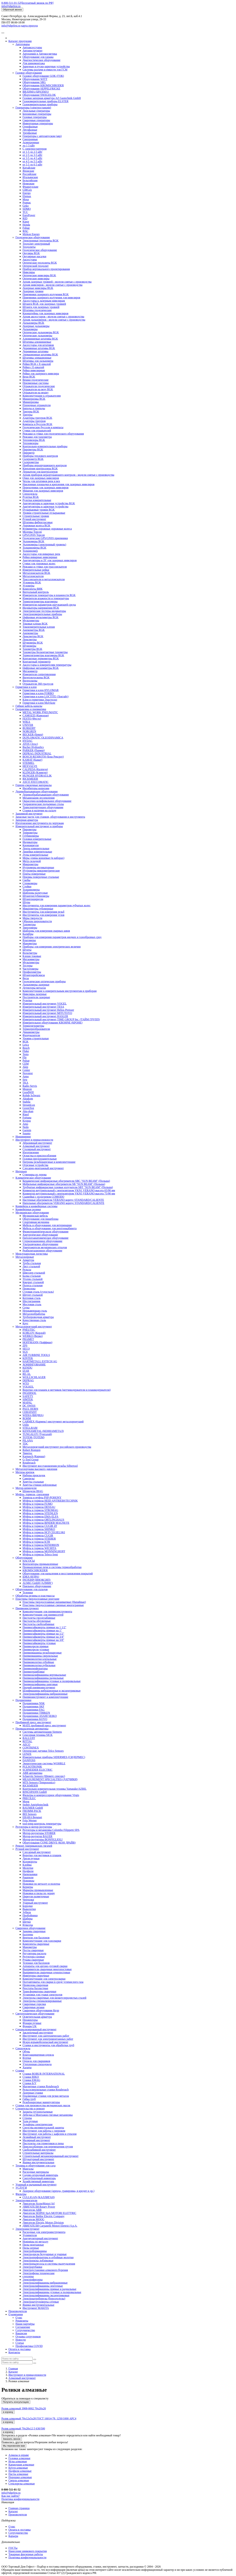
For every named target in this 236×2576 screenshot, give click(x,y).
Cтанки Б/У (29, 2083)
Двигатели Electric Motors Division (43, 2222)
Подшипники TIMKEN (36, 1712)
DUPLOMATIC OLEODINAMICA (43, 737)
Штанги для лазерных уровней (41, 307)
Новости (20, 2339)
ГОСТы (12, 2547)
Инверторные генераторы (38, 123)
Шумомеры (29, 645)
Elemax (27, 196)
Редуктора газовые (34, 1956)
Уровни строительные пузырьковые (44, 512)
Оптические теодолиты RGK (40, 262)
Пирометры (29, 829)
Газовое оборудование (28, 72)
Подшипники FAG (34, 1709)
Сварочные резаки (33, 2007)
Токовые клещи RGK (35, 623)
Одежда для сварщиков (36, 2061)
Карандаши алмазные (21, 2464)
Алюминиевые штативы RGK (40, 338)
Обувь (26, 2051)
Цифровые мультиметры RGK (40, 617)
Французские (30, 186)
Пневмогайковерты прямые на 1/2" (43, 1633)
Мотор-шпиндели (26, 1487)
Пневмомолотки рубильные (39, 1665)
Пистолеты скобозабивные (38, 1624)
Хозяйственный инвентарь (38, 2181)
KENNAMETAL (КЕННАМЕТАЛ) (43, 1431)
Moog (26, 1801)
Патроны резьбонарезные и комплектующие (49, 1161)
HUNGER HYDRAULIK (37, 775)
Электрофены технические (39, 2273)
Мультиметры (31, 620)
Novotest (28, 1073)
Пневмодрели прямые (36, 1646)
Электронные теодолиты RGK (41, 240)
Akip (25, 1066)
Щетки (27, 1921)
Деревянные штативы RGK (39, 348)
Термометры (30, 832)
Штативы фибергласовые (38, 522)
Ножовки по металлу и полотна (41, 1883)
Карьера (13, 2535)
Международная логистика (31, 1253)
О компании (15, 2314)
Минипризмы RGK (34, 398)
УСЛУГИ (21, 2187)
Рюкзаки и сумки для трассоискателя (45, 566)
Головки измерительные (37, 838)
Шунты (27, 949)
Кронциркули (31, 845)
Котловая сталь (32, 1298)
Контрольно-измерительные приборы (45, 446)
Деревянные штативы (35, 351)
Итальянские (30, 177)
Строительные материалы (38, 2152)
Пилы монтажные (33, 2244)
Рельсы (27, 1269)
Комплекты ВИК (33, 588)
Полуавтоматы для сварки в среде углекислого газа (53, 1981)
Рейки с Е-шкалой (33, 367)
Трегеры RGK (31, 411)
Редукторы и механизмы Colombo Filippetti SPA (51, 1829)
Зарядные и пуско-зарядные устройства (46, 66)
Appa (26, 1076)
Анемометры (30, 633)
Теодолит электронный (36, 243)
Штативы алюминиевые (37, 341)
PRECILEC (29, 1798)
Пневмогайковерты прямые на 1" (42, 1630)
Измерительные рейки (36, 569)
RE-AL (27, 1374)
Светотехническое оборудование (34, 2013)
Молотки (28, 1867)
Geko (26, 205)
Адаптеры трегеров (34, 421)
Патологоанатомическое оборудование (45, 1237)
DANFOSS (29, 1760)
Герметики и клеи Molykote (39, 702)
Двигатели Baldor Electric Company (43, 2216)
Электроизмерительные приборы (42, 614)
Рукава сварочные (33, 1959)
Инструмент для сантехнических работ (46, 2035)
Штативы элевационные (37, 357)
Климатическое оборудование (33, 1177)
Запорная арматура (26, 819)
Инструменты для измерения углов (43, 914)
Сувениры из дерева (34, 1174)
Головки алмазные (19, 2458)
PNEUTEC (29, 1329)
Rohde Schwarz (31, 1095)
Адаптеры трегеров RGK (37, 417)
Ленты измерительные (36, 848)
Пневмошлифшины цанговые (40, 1684)
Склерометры (31, 462)
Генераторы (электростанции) (33, 107)
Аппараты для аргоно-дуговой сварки (45, 1966)
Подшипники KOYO (35, 1719)
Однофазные (30, 126)
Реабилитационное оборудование (42, 1250)
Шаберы (28, 1918)
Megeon (27, 1089)
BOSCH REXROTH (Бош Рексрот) (43, 756)
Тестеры (28, 965)
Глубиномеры (31, 835)
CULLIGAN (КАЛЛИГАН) (39, 2197)
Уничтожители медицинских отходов (45, 1247)
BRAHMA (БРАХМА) (36, 91)
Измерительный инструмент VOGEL (45, 1003)
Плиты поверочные (34, 873)
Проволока (29, 1288)
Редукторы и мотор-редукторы (33, 1826)
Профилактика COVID (29, 2346)
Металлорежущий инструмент (33, 1326)
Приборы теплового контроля (40, 455)
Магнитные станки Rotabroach (41, 2086)
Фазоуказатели (31, 1035)
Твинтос (27, 1453)
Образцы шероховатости (37, 921)
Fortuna (27, 1117)
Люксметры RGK (33, 636)
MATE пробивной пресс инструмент (44, 1725)
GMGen (27, 189)
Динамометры (31, 1032)
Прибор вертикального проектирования (46, 269)
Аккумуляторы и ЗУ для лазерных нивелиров (50, 560)
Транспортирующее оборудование (43, 807)
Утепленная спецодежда (37, 2064)
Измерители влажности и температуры (46, 598)
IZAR (26, 1370)
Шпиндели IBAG (33, 1491)
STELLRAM (30, 1427)
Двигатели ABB (32, 2209)
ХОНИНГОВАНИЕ (34, 1364)
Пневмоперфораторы (35, 1668)
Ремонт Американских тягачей (33, 1845)
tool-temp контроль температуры (42, 1823)
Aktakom (28, 1098)
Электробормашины (35, 2251)
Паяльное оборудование (37, 1586)
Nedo (26, 1127)
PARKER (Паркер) (34, 750)
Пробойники (30, 1915)
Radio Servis (30, 1085)
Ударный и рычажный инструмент (35, 2184)
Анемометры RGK (34, 629)
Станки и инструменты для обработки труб (48, 2045)
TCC (25, 212)
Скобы (26, 880)
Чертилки (28, 1899)
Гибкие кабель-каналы (28, 705)
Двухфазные (30, 129)
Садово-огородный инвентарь (40, 2175)
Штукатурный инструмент (38, 2159)
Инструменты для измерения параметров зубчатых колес (56, 905)
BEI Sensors (30, 1814)
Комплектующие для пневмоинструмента (47, 1611)
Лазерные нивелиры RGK (38, 288)
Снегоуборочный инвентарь (39, 2178)
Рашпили (28, 1877)
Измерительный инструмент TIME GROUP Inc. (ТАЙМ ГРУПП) (61, 1019)
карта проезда (29, 25)
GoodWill (28, 1092)
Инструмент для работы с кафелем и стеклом (50, 2133)
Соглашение (22, 2327)
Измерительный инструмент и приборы (39, 826)
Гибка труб (29, 2099)
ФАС (25, 231)
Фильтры (20, 2194)
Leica (26, 1044)
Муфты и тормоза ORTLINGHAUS (43, 1519)
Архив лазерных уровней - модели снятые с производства (57, 281)
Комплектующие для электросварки (44, 1978)
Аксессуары (30, 259)
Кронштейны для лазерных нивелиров (45, 313)
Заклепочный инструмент (38, 2032)
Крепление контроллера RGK (40, 468)
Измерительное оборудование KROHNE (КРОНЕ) (52, 1022)
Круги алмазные (18, 2467)
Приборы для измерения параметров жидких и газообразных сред (62, 937)
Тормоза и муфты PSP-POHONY (42, 1497)
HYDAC (28, 740)
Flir (25, 1057)
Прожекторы (30, 2019)
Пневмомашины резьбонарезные (42, 1652)
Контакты (14, 2352)
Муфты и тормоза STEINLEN (40, 1513)
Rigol (26, 1114)
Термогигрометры (33, 1025)
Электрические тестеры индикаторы (44, 610)
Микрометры (30, 864)
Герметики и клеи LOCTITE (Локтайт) (45, 696)
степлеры (28, 2276)
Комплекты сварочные (36, 1943)
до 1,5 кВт (29, 145)
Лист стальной (31, 1266)
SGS (25, 1351)
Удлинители (30, 2235)
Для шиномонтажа (34, 63)
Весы (26, 978)
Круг (25, 1323)
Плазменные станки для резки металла (46, 2095)
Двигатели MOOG (33, 2219)
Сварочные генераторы (36, 120)
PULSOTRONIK (32, 1766)
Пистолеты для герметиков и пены (43, 2143)
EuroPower (29, 215)
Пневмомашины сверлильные (40, 1655)
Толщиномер (30, 550)
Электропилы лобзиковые (38, 2260)
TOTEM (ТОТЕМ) (33, 1437)
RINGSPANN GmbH (35, 1791)
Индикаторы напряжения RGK (41, 607)
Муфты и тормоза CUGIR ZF (40, 1525)
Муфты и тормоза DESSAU (39, 1506)
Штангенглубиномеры (36, 895)
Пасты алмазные (18, 2474)
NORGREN (29, 731)
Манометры (30, 943)
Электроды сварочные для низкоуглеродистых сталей (54, 1997)
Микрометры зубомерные (38, 908)
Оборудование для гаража (38, 56)
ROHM (27, 1418)
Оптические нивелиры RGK (39, 275)
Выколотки (29, 1909)
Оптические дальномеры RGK (41, 332)
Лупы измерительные (35, 854)
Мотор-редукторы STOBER (39, 1833)
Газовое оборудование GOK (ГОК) (43, 75)
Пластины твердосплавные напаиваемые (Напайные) (54, 1601)
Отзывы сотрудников (28, 2336)
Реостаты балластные (35, 1988)
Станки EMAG (31, 2080)
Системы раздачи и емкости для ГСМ (45, 69)
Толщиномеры (31, 889)
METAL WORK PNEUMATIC (40, 712)
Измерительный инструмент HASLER (45, 1016)
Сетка (26, 1307)
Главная (13, 2368)
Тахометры (29, 924)
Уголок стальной (33, 1279)
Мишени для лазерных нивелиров (43, 490)
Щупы (26, 902)
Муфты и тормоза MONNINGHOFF (44, 1551)
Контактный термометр (37, 661)
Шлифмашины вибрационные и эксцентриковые (52, 1690)
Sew (25, 1079)
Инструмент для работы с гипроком (44, 2130)
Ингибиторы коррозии (36, 788)
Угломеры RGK (32, 582)
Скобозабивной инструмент (39, 2149)
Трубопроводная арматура (38, 1317)
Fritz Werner (30, 1820)
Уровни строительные (36, 1038)
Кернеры (28, 1886)
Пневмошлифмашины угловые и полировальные (52, 1681)
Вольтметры (30, 952)
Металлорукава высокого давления (36, 1469)
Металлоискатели (33, 576)
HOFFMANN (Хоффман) (37, 1342)
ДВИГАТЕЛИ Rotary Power (39, 2206)
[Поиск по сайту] (17, 2359)
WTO (26, 1383)
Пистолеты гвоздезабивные (39, 1617)
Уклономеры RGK (33, 541)
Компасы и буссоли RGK (37, 424)
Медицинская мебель (35, 1215)
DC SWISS (29, 1405)
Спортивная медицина (36, 1222)
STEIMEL (28, 762)
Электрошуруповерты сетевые (41, 2301)
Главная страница (19, 2508)
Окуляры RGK (31, 253)
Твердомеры (30, 927)
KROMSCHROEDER (35, 1570)
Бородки (28, 1905)
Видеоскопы (30, 680)
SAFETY (28, 1396)
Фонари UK (30, 2026)
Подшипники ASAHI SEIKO (40, 1715)
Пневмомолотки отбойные (38, 1662)
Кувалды (28, 1924)
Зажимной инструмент (29, 813)
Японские (28, 170)
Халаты (27, 2067)
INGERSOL (29, 1393)
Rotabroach (29, 1462)
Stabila (26, 1101)
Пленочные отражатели (37, 405)
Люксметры (30, 639)
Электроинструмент (27, 2228)
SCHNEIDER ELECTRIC (37, 1769)
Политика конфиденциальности (20, 2499)
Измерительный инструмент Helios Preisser (48, 1009)
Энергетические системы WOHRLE (44, 1763)
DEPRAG (28, 1380)
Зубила (27, 1912)
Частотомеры (30, 968)
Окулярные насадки (34, 256)
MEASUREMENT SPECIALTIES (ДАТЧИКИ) (50, 1779)
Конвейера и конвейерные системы (36, 1206)
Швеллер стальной (34, 1272)
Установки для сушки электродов (42, 1994)
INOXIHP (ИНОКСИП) (37, 1579)
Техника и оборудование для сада (35, 2165)
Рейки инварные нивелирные (40, 557)
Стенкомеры (30, 883)
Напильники (30, 1874)
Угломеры (28, 585)
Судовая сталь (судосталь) (38, 1291)
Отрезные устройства (35, 1165)
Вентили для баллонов (36, 1937)
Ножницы (28, 1880)
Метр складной (32, 861)
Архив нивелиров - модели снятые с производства (52, 284)
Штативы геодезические (37, 310)
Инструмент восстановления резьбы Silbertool (50, 1465)
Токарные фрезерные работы (25, 2554)
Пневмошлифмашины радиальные (43, 1677)
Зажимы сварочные (34, 1931)
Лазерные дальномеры (36, 326)
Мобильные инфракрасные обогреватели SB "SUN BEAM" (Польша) (64, 1184)
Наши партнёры (24, 2323)
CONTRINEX (31, 1747)
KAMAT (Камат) (32, 759)
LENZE (27, 1753)
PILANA (28, 1440)
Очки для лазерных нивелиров (41, 478)
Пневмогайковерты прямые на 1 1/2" (44, 1627)
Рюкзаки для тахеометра (37, 436)
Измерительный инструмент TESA (43, 1006)
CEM (26, 1063)
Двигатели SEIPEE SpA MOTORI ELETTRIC (49, 2213)
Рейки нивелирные (34, 370)
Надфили (28, 1871)
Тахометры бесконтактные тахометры (45, 652)
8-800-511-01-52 (11, 2)
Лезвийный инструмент (37, 2137)
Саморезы (28, 1478)
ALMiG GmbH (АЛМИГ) (38, 1582)
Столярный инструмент (37, 1149)
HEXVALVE (30, 766)
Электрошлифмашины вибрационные (45, 1693)
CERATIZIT (30, 1412)
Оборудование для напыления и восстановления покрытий (58, 1573)
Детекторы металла (34, 987)
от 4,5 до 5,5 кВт (32, 161)
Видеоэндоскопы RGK (36, 677)
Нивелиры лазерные (35, 994)
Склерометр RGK (33, 459)
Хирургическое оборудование (40, 1234)
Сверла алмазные (18, 2480)
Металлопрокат (24, 1256)
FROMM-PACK (32, 1810)
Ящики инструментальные (38, 2162)
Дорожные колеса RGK (36, 525)
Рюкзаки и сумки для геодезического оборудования (53, 433)
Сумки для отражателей (37, 430)
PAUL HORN (30, 1408)
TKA (25, 1082)
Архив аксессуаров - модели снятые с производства (53, 316)
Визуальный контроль (36, 591)
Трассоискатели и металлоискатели (44, 579)
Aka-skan (28, 1111)
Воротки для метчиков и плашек (42, 1855)
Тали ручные (30, 2121)
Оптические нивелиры (36, 278)
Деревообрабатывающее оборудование (46, 794)
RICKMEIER (30, 778)
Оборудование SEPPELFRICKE (41, 88)
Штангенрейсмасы (34, 975)
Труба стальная (32, 1263)
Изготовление (31, 1152)
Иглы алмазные (17, 2461)
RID (25, 218)
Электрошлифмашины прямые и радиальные (49, 2289)
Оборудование (24, 1557)
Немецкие (28, 183)
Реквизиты (21, 2320)
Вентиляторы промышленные (40, 1563)
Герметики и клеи (26, 686)
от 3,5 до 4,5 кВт (32, 158)
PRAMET (28, 1339)
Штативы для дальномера (38, 360)
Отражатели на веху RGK (38, 389)
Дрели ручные (31, 1858)
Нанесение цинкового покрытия (27, 2551)
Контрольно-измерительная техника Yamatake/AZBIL (55, 1788)
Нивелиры (29, 272)
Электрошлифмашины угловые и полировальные (52, 2292)
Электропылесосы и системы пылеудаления (49, 2263)
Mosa (26, 199)
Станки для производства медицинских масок (42, 2105)
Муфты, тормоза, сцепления (32, 1494)
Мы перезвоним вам (14, 2445)
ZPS (25, 1345)
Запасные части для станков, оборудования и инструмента (50, 816)
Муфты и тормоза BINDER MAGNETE (46, 1522)
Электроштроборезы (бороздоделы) (44, 2298)
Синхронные (30, 139)
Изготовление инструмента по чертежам (39, 823)
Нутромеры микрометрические (41, 870)
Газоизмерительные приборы (40, 104)
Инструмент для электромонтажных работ (48, 2038)
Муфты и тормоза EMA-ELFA (40, 1516)
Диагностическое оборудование (41, 60)
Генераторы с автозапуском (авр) (42, 136)
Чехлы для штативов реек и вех (41, 481)
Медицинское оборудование (32, 1212)
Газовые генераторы (35, 117)
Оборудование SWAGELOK (39, 94)
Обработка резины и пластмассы (35, 1595)
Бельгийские (30, 180)
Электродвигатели (26, 2200)
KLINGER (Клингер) (35, 772)
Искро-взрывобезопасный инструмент (45, 2042)
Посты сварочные (33, 1950)
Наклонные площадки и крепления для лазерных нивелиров (59, 484)
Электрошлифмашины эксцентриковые (46, 2295)
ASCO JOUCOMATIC (36, 781)
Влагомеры (29, 940)
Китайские (29, 167)
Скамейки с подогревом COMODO (43, 1196)
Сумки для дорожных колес (39, 563)
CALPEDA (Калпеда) (35, 769)
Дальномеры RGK (33, 322)
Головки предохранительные (40, 1158)
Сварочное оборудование (30, 1928)
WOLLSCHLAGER (34, 1377)
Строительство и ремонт (30, 2108)
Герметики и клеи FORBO (38, 693)
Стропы (27, 2118)
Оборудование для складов (31, 1589)
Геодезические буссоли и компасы (43, 427)
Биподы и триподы (34, 408)
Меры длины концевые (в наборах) (43, 857)
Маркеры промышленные (38, 1890)
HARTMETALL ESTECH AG (40, 1361)
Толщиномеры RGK (34, 547)
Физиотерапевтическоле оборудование (45, 1231)
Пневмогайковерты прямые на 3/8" (43, 1639)
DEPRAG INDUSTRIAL (37, 753)
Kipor (26, 221)
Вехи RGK (29, 376)
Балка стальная (32, 1275)
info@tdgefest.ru (10, 6)
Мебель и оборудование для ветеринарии (47, 1225)
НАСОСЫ (29, 1560)
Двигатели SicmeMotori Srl (39, 2203)
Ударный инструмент (35, 1902)
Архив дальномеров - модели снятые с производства (54, 319)
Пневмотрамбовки (34, 1671)
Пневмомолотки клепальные (40, 1658)
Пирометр (28, 452)
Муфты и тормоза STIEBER (39, 1538)
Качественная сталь (34, 1320)
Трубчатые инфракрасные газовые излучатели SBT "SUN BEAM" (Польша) (68, 1187)
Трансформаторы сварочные (39, 1991)
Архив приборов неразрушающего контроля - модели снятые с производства (68, 474)
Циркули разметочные (36, 1896)
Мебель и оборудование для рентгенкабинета (50, 1228)
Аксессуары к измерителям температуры (47, 664)
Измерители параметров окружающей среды (49, 604)
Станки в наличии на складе (39, 810)
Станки (19, 2070)
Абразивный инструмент (37, 1142)
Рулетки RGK (31, 496)
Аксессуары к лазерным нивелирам (44, 300)
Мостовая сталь (32, 1304)
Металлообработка (34, 1313)
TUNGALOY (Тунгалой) (37, 1434)
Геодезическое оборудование (32, 237)
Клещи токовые (32, 956)
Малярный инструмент (36, 2140)
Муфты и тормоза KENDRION (41, 1544)
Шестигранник (31, 1301)
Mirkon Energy (31, 234)
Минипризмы (31, 402)
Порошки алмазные (20, 2477)
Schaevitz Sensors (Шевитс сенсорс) (44, 1776)
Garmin (27, 1130)
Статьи (19, 2342)
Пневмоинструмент (27, 1608)
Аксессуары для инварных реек (41, 553)
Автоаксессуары (32, 47)
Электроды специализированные (42, 2000)
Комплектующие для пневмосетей (43, 1614)
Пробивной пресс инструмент (33, 1722)
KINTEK (28, 1358)
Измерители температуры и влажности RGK (49, 595)
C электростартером (35, 148)
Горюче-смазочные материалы (33, 785)
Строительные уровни (36, 515)
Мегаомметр (30, 671)
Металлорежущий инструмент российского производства (57, 1446)
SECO (26, 1348)
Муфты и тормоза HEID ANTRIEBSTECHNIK (50, 1500)
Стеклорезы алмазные (21, 2483)
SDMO (27, 208)
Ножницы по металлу (35, 2241)
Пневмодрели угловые (36, 1649)
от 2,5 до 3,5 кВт (32, 155)
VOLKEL (28, 1386)
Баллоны (28, 1934)
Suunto (26, 1133)
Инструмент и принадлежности (34, 1139)
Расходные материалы (36, 2171)
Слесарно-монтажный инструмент (43, 1168)
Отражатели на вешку (36, 392)
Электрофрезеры (33, 2279)
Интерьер (21, 1171)
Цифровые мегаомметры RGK (41, 667)
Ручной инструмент (34, 519)
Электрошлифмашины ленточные (43, 2285)
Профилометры (32, 971)
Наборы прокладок (34, 1475)
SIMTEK (28, 1399)
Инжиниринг (23, 1136)
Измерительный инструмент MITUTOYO (47, 1013)
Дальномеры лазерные (36, 984)
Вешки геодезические (36, 379)
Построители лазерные (36, 997)
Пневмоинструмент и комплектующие (45, 1696)
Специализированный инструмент (35, 2029)
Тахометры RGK (32, 648)
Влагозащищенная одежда (38, 2054)
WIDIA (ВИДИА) (33, 1415)
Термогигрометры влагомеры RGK (43, 655)
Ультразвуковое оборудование (40, 1244)
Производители (17, 2311)
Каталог (13, 2371)
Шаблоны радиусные (35, 892)
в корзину (8, 2412)
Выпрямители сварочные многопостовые (47, 1969)
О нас (18, 2317)
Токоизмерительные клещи (39, 626)
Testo (26, 1054)
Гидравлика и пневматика (30, 709)
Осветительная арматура (37, 2016)
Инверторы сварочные (36, 1975)
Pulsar (26, 1060)
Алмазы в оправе (18, 2455)
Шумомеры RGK (33, 642)
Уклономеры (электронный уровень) (44, 544)
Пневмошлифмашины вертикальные (44, 1674)
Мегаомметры (31, 959)
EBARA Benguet (32, 1817)
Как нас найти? (10, 2495)
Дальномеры (30, 329)
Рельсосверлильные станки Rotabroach (46, 2089)
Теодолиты (29, 246)
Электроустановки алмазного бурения (45, 2270)
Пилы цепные (31, 2247)
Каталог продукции (20, 41)
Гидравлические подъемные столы (43, 804)
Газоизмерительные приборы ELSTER (45, 101)
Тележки (28, 1592)
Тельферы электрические (38, 2124)
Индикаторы (30, 842)
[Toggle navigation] (2, 32)
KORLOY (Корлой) (34, 1332)
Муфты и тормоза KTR (36, 1541)
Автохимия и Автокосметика (40, 53)
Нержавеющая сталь (35, 1310)
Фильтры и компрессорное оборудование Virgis (51, 1795)
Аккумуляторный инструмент (40, 2238)
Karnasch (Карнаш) (34, 1456)
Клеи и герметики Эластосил (40, 699)
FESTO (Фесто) (32, 718)
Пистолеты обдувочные (37, 1620)
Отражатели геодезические (39, 386)
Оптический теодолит (36, 265)
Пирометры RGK (33, 449)
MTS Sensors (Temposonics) (39, 1782)
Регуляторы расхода (34, 1953)
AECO (26, 1744)
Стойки (27, 886)
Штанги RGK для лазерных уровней (44, 303)
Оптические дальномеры (37, 335)
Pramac (27, 202)
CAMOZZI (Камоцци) (36, 715)
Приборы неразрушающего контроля (45, 465)
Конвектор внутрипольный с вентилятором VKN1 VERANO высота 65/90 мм (69, 1190)
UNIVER (28, 724)
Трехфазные (30, 132)
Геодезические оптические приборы (44, 981)
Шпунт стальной (33, 1294)
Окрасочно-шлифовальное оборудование (47, 800)
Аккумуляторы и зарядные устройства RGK (49, 503)
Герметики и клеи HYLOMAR (41, 690)
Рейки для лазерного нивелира (41, 373)
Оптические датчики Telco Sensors (43, 1750)
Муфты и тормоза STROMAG (40, 1510)
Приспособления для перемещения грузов (48, 2146)
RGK (26, 1041)
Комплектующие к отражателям (42, 395)
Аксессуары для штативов (38, 345)
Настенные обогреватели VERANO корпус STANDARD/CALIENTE (63, 1199)
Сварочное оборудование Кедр (41, 2010)
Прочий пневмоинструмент (39, 1687)
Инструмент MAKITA (36, 2308)
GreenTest (28, 1108)
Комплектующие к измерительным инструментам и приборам (60, 990)
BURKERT (29, 728)
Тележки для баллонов (36, 1962)
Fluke (26, 1051)
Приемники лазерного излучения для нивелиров (51, 297)
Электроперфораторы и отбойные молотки (48, 2257)
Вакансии (21, 2333)
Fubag (26, 227)
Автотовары (22, 44)
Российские (29, 174)
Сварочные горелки (34, 2004)
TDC (25, 1443)
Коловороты (30, 1861)
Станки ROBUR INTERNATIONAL (44, 2073)
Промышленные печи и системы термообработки (52, 1567)
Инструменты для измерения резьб (43, 911)
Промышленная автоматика (31, 1728)
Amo (25, 1123)
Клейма (27, 1864)
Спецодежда (30, 493)
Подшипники (23, 1700)
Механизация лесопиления (39, 797)
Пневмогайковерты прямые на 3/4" (43, 1636)
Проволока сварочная (35, 1985)
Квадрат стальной (33, 1282)
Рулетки (27, 1000)
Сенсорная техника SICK (38, 1734)
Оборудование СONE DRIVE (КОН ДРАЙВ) (49, 1842)
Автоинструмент (32, 50)
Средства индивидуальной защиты (43, 2127)
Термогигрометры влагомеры (40, 601)
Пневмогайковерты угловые (39, 1643)
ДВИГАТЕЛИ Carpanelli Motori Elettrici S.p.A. (50, 2225)
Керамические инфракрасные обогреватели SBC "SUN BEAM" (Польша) (66, 1180)
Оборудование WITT (35, 79)
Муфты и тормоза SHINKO (39, 1529)
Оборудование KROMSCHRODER (43, 85)
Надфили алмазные (20, 2470)
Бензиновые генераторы (37, 113)
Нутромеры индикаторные (38, 867)
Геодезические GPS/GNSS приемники (45, 538)
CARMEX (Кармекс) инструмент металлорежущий (53, 1421)
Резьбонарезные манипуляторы (41, 2102)
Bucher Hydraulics (33, 747)
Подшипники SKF (33, 1706)
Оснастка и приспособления (39, 1155)
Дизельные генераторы (36, 110)
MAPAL (27, 1402)
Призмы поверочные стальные (41, 876)
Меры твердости (32, 918)
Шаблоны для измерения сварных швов (46, 930)
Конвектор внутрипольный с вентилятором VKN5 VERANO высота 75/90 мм (69, 1193)
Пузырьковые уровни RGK (39, 509)
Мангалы (28, 2168)
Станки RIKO (31, 2076)
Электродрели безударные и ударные (45, 2254)
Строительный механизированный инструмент (50, 2156)
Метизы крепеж (24, 1472)
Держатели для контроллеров (40, 471)
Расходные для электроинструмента (44, 2232)
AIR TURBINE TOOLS (36, 1355)
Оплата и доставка (19, 2349)
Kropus (27, 1120)
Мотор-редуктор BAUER (37, 1836)
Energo (27, 193)
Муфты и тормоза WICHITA (39, 1548)
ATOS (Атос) (30, 743)
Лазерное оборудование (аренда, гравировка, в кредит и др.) (58, 2190)
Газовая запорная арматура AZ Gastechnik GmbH (52, 98)
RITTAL (27, 1741)
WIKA (26, 721)
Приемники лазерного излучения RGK (46, 294)
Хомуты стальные (33, 1481)
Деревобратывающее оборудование (36, 791)
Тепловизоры (30, 443)
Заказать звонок (11, 2439)
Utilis (26, 1424)
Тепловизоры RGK (34, 440)
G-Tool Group (31, 1459)
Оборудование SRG (34, 82)
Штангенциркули (33, 899)
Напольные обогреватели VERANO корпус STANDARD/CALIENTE (63, 1203)
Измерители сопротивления (39, 674)
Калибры (28, 933)
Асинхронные (31, 142)
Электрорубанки (32, 2266)
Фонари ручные (32, 2023)
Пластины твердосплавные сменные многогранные (53, 1605)
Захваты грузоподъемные (38, 2111)
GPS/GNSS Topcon (34, 534)
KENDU (27, 1367)
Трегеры (27, 414)
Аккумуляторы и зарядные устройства (45, 506)
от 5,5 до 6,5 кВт (32, 164)
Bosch (26, 1047)
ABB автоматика (32, 1772)
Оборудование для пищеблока (40, 1218)
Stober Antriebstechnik (35, 1804)
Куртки (27, 2057)
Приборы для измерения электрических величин (52, 946)
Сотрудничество (25, 2330)
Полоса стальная (33, 1285)
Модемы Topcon (32, 531)
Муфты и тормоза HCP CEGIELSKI (44, 1532)
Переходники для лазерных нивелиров (45, 487)
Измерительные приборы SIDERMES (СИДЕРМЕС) (54, 1757)
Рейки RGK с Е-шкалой (37, 364)
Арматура (28, 1260)
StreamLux (29, 1104)
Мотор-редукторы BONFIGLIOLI (42, 1839)
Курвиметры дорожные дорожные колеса (47, 528)
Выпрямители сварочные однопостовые (46, 1972)
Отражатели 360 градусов (38, 683)
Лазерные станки (33, 2092)
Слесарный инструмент (37, 1852)
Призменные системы (36, 383)
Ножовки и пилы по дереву (39, 1893)
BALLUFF (29, 1738)
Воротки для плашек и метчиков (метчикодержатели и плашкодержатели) (67, 1389)
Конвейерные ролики (28, 1209)
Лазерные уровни (33, 291)
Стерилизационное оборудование (42, 1241)
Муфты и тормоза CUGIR (38, 1535)
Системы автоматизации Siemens (42, 1731)
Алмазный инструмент (36, 1146)
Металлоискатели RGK (36, 572)
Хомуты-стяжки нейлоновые (40, 1484)
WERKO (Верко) (33, 1336)
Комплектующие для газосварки (42, 1940)
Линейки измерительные (37, 851)
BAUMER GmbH (33, 1807)
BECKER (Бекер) (33, 734)
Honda (26, 224)
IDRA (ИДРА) (31, 1576)
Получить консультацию (16, 2402)
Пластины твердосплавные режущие (37, 1598)
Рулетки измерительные (37, 500)
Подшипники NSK (34, 1703)
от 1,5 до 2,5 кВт (32, 151)
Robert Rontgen (31, 1450)
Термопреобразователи (36, 1028)
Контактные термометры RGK (41, 658)
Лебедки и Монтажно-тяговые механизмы (48, 2114)
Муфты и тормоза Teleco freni (40, 1554)
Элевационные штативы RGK (40, 354)
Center (26, 1070)
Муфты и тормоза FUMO (37, 1503)
